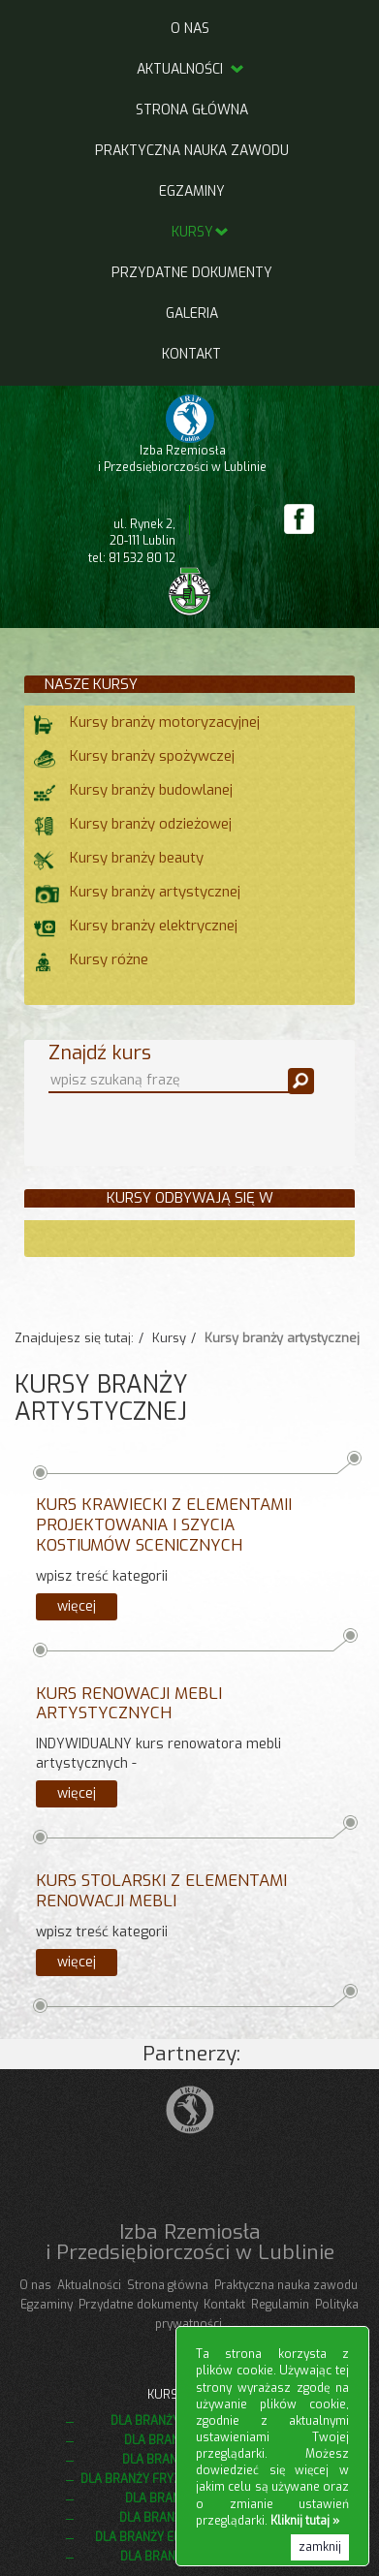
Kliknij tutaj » (304, 2521)
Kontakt (191, 354)
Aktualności (191, 69)
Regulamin (280, 2304)
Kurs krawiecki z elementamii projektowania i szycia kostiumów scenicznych (164, 1524)
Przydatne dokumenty (191, 273)
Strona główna (192, 110)
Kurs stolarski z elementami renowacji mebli (161, 1890)
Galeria (192, 313)
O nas (190, 28)
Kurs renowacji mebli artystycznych (129, 1703)
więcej (76, 1606)
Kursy (192, 232)
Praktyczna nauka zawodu (192, 150)
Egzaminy (192, 191)
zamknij (320, 2547)
